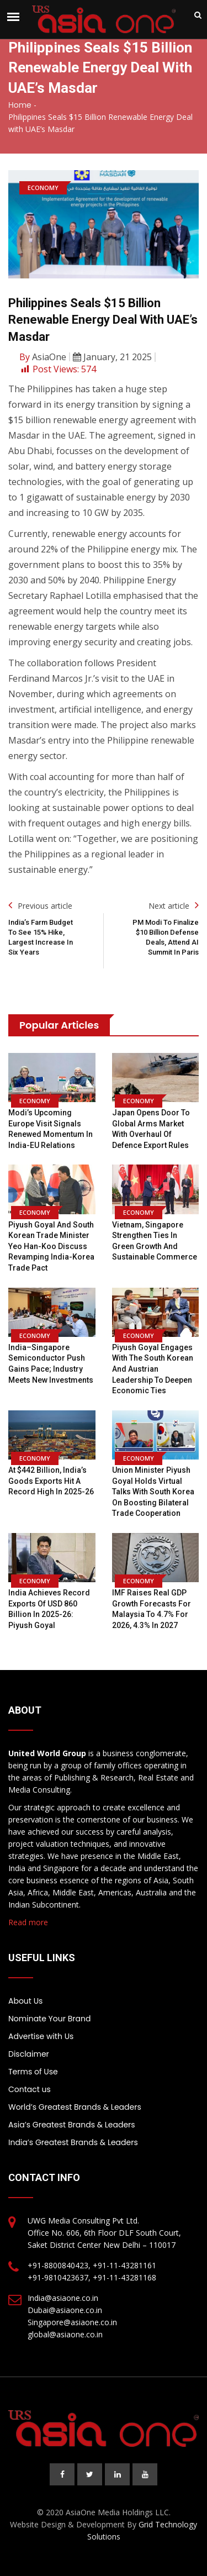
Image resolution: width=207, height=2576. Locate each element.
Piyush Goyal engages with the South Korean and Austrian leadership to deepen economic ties (152, 1369)
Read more (28, 1922)
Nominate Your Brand (49, 2018)
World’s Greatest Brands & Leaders (74, 2107)
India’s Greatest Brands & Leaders (73, 2142)
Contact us (29, 2089)
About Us (25, 2000)
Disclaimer (28, 2053)
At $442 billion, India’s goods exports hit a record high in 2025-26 (51, 1481)
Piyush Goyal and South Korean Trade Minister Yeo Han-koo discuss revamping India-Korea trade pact (51, 1246)
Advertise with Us (40, 2036)
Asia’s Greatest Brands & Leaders (71, 2124)
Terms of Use (33, 2071)
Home (19, 104)
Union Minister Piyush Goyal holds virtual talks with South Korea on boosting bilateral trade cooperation (153, 1492)
